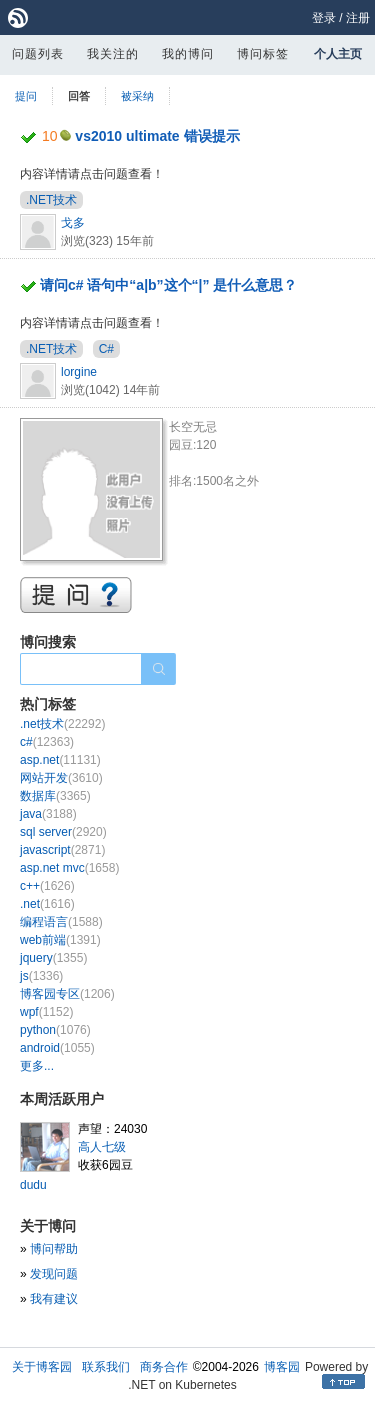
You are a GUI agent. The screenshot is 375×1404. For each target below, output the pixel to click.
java (48, 814)
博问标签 (263, 54)
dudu (33, 1185)
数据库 (55, 796)
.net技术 (62, 724)
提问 (26, 96)
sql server (63, 832)
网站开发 (61, 778)
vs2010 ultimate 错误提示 (157, 136)
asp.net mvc (69, 868)
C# (106, 349)
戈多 (73, 223)
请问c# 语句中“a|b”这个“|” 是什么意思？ (169, 285)
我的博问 (188, 54)
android (57, 1048)
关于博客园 (42, 1367)
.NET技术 (51, 200)
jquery (53, 958)
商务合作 (164, 1367)
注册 (358, 18)
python (55, 1030)
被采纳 (137, 96)
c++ (47, 886)
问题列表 (38, 54)
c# (47, 742)
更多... (37, 1066)
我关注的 (113, 54)
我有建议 (54, 1299)
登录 (324, 18)
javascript (62, 850)
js (41, 976)
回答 (79, 96)
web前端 (60, 940)
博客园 (282, 1367)
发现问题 (54, 1274)
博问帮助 (54, 1249)
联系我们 (106, 1367)
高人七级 (102, 1147)
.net (47, 904)
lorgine (79, 372)
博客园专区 (67, 994)
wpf (46, 1012)
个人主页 (338, 54)
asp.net (60, 760)
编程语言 (61, 922)
